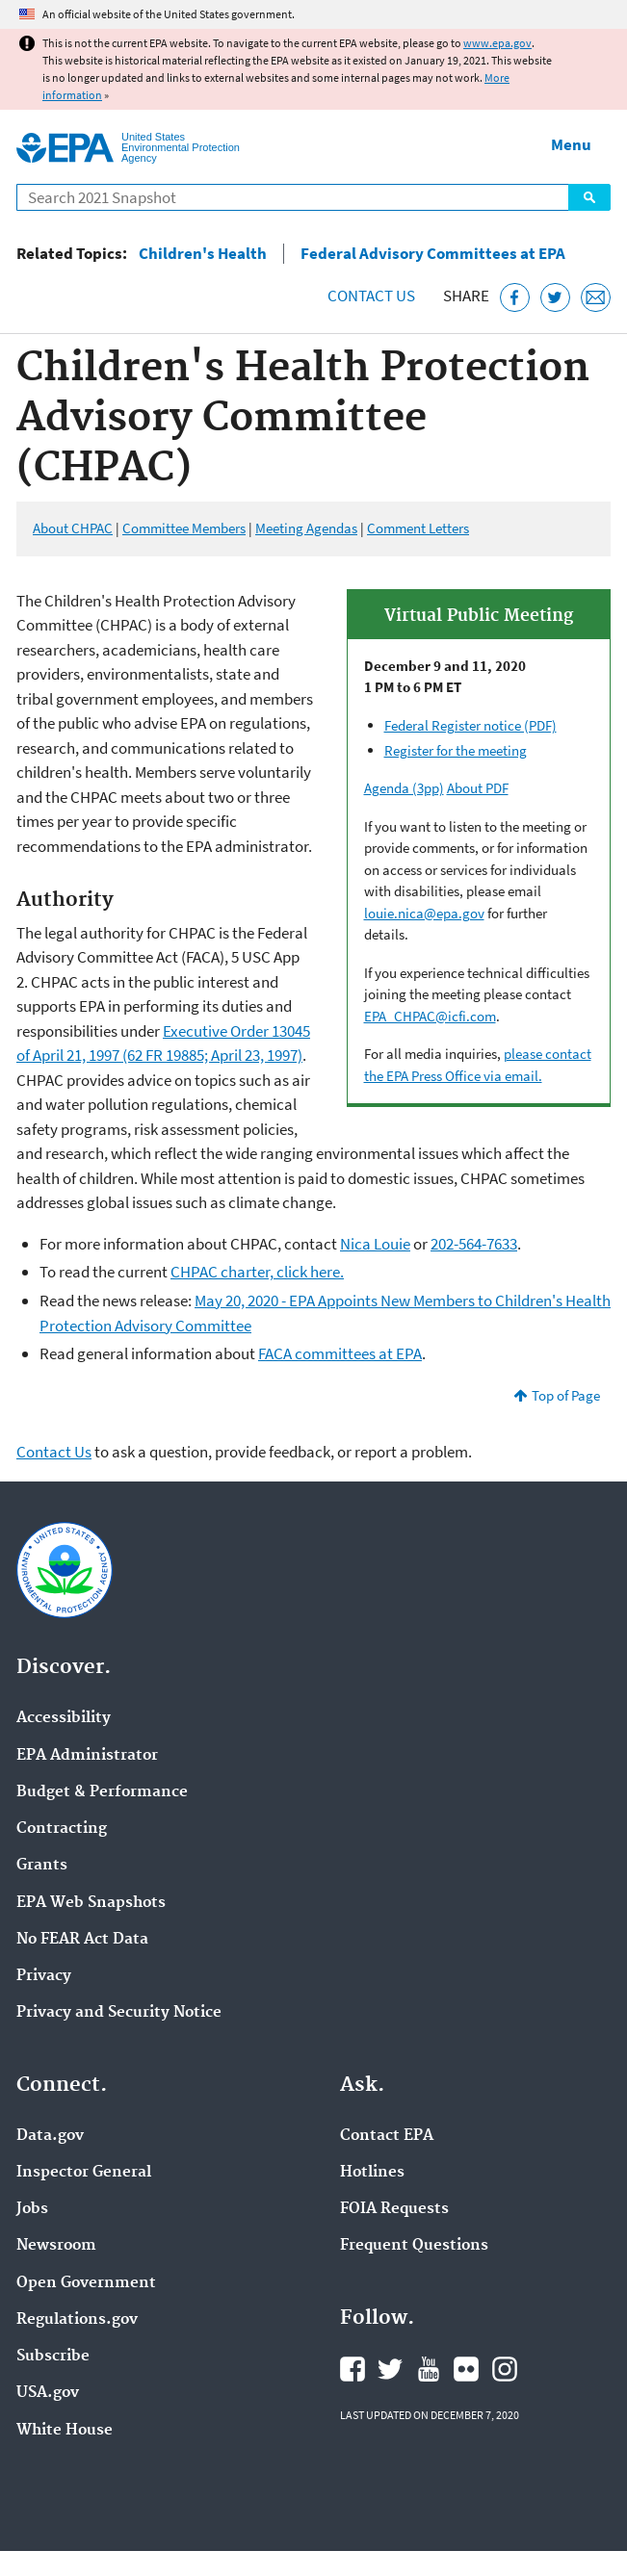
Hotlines (372, 2172)
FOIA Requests (394, 2209)
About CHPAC (73, 528)
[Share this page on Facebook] (515, 298)
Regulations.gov (77, 2320)
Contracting (61, 1829)
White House (64, 2430)
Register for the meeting (455, 750)
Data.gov (50, 2136)
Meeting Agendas (306, 528)
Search (589, 197)
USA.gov (47, 2393)
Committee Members (184, 528)
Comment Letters (418, 528)
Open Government (86, 2283)
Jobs (32, 2209)
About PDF (478, 788)
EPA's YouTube (428, 2369)
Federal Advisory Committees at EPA (432, 254)
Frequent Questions (414, 2245)
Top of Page (566, 1395)
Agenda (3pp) (404, 788)
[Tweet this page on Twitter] (555, 298)
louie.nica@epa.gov (424, 913)
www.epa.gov (497, 43)
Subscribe (53, 2356)
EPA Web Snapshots (91, 1903)
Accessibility (63, 1718)
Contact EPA (386, 2136)
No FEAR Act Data (82, 1939)
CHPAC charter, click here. (257, 1271)
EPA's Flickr (466, 2369)
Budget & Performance (102, 1792)
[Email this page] (596, 298)
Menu (571, 144)
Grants (41, 1865)
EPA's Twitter (390, 2369)
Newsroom (56, 2245)
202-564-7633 (474, 1243)
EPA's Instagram (504, 2369)
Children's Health (203, 254)
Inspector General (83, 2172)
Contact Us (371, 295)
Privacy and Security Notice (119, 2013)
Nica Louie (375, 1243)
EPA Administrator (87, 1756)
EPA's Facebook (352, 2369)
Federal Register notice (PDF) (470, 725)
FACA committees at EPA (340, 1353)
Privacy (43, 1976)
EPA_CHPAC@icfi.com (430, 1016)
